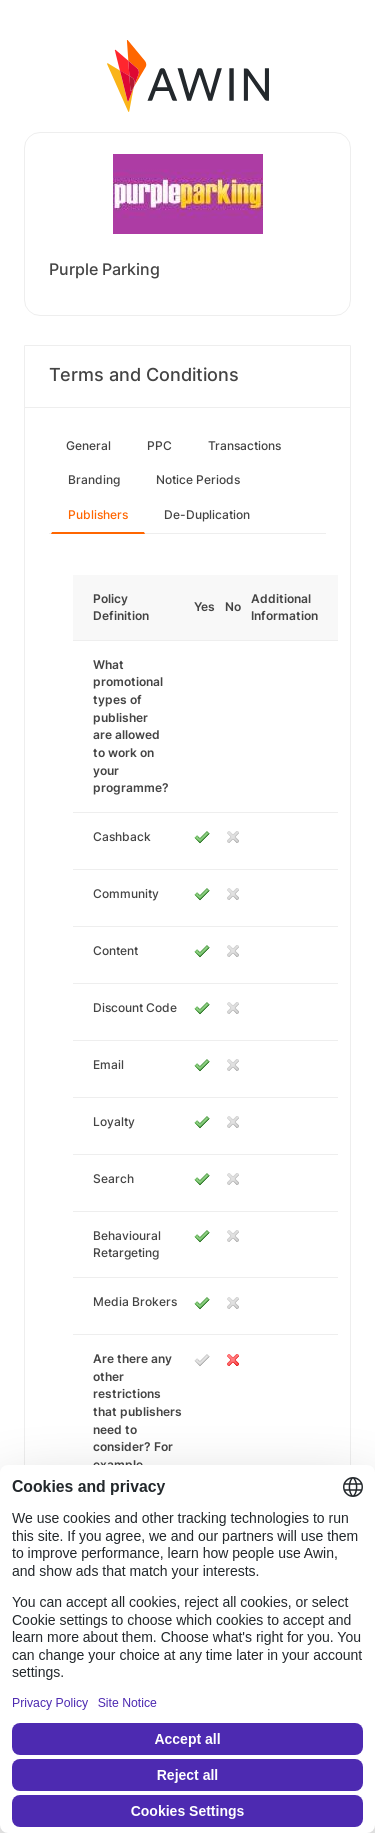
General (88, 445)
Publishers (98, 514)
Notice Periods (198, 479)
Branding (94, 479)
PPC (159, 445)
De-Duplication (207, 514)
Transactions (244, 445)
